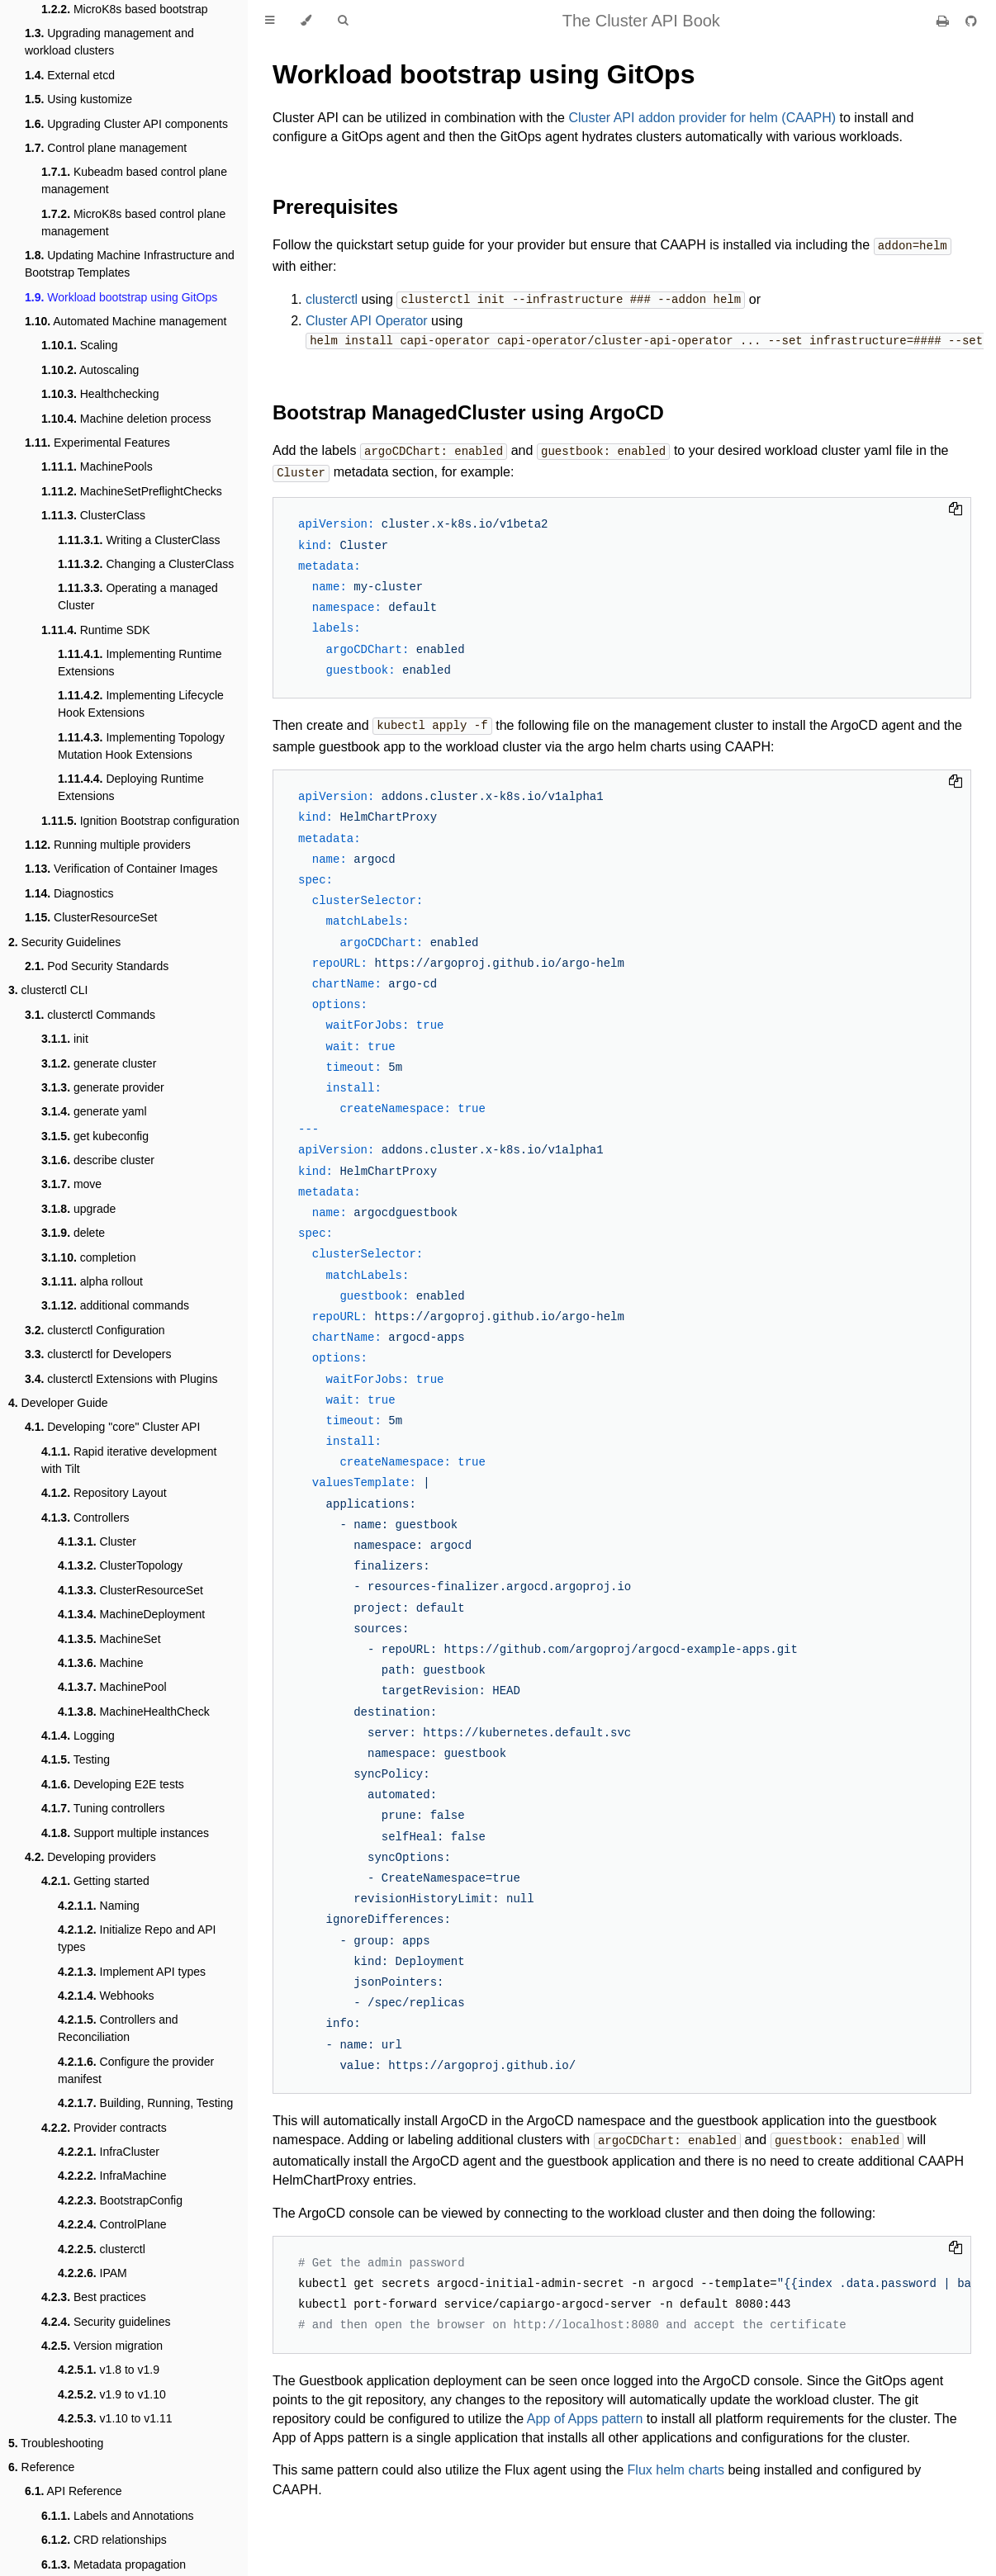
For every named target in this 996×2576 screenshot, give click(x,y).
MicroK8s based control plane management (133, 222)
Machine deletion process (126, 418)
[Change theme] (306, 20)
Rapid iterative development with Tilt (128, 1460)
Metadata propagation (113, 2564)
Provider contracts (104, 2127)
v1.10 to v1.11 (115, 2418)
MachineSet (109, 1639)
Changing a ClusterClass (146, 564)
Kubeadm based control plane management (134, 180)
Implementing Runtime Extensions (139, 662)
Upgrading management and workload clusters (109, 41)
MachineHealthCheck (134, 1711)
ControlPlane (112, 2224)
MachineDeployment (131, 1614)
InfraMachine (112, 2175)
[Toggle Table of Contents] (269, 20)
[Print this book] (944, 21)
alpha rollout (92, 1281)
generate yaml (94, 1111)
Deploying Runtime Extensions (131, 787)
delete (73, 1232)
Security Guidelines (64, 942)
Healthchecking (100, 393)
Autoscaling (90, 369)
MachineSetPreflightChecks (131, 491)
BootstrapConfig (120, 2200)
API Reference (73, 2491)
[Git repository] (971, 21)
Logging (78, 1735)
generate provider (102, 1087)
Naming (99, 1905)
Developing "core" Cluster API (112, 1426)
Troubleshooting (55, 2443)
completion (88, 1257)
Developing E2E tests (112, 1784)
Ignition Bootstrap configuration (140, 820)
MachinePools (97, 466)
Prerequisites (335, 207)
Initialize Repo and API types (137, 1938)
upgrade (78, 1208)
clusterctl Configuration (95, 1330)
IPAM (92, 2273)
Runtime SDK (95, 630)
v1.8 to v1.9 (108, 2369)
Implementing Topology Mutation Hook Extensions (141, 746)
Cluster (97, 1541)
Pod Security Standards (96, 966)
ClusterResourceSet (91, 917)
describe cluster (97, 1160)
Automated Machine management (125, 321)
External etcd (70, 75)
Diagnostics (69, 893)
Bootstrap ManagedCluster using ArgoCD (468, 410)
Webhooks (106, 1995)
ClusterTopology (120, 1565)
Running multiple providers (108, 844)
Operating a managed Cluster (138, 596)
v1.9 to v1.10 (112, 2394)
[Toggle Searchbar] (343, 20)
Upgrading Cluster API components (126, 123)
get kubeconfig (95, 1136)
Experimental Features (97, 442)
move (71, 1184)
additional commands (115, 1305)
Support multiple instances (125, 1833)
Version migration (102, 2345)
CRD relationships (104, 2539)
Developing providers (90, 1856)
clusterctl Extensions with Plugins (121, 1378)
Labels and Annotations (117, 2515)
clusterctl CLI (48, 990)
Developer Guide (58, 1402)
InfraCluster (108, 2151)
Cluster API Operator (367, 319)
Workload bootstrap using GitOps (121, 297)
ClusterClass (93, 515)
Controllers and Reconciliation (118, 2028)
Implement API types (132, 1971)
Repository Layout (104, 1492)
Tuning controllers (102, 1808)
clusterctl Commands (90, 1014)
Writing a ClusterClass (139, 540)
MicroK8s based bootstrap (124, 9)
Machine (101, 1662)
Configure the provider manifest (136, 2070)
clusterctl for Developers (98, 1354)
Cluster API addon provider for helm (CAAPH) (702, 118)
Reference (41, 2467)
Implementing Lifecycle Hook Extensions (141, 704)
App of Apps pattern (585, 2413)
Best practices (93, 2297)
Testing (75, 1759)
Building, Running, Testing (145, 2103)
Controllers (85, 1517)
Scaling (79, 345)
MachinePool (112, 1686)
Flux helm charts (676, 2464)
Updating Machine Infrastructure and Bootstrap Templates (130, 264)
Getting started (95, 1880)
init (64, 1038)
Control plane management (106, 147)
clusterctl (101, 2249)
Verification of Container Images (121, 868)
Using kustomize (78, 99)
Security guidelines (105, 2321)
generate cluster (98, 1063)
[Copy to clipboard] (955, 506)
